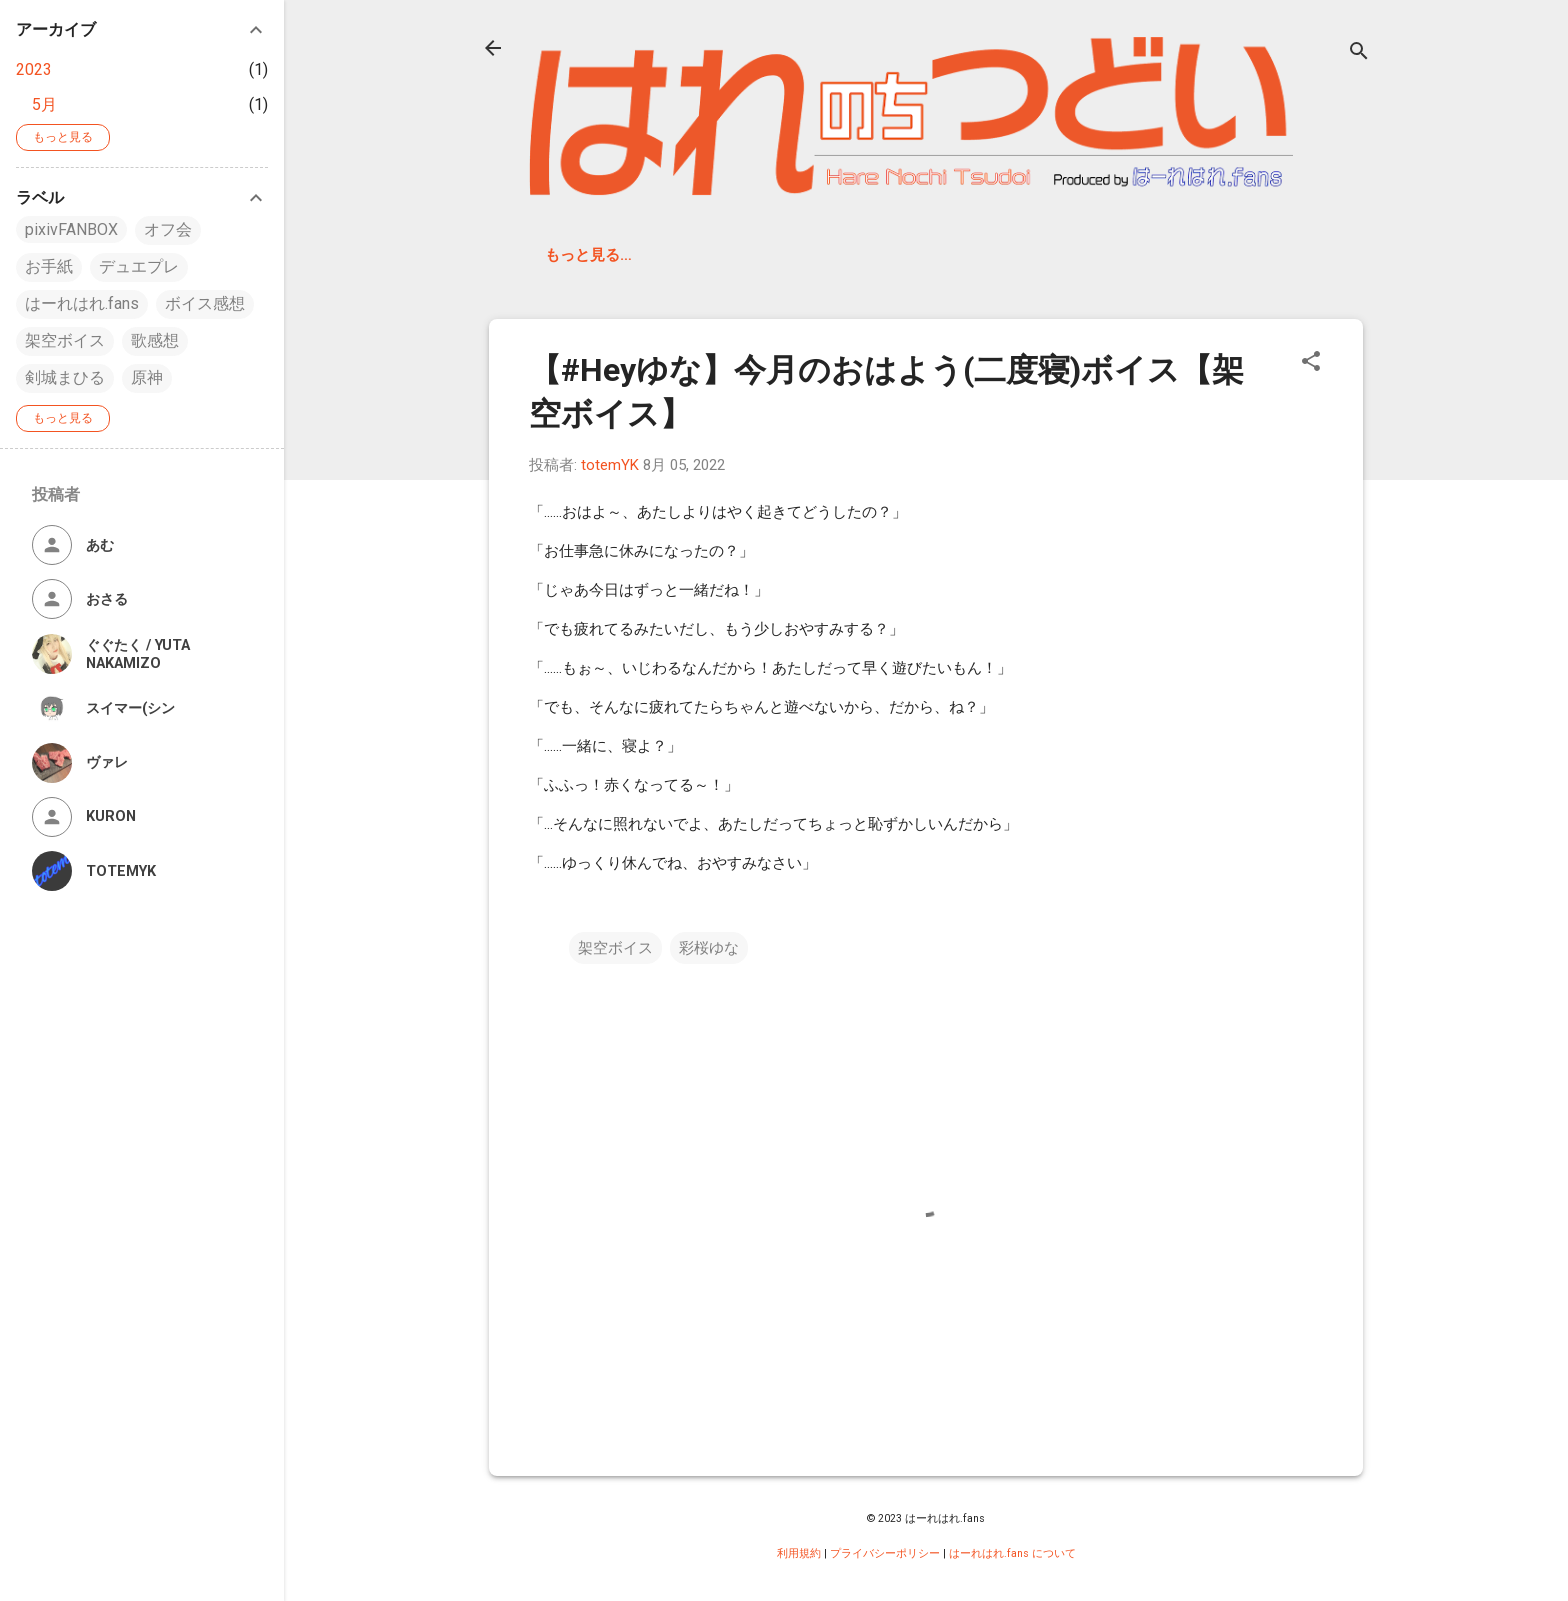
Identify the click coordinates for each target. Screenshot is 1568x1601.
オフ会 (168, 229)
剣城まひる (65, 377)
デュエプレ (139, 266)
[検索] (1359, 54)
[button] (1311, 364)
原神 (147, 377)
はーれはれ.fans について (1012, 1553)
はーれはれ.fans (604, 255)
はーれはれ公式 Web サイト (946, 255)
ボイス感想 (205, 303)
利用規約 (799, 1553)
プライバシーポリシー (885, 1553)
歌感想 (155, 340)
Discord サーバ (757, 255)
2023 (34, 69)
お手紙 (49, 266)
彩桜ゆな (709, 948)
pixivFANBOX (71, 229)
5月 (44, 104)
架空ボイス (615, 948)
